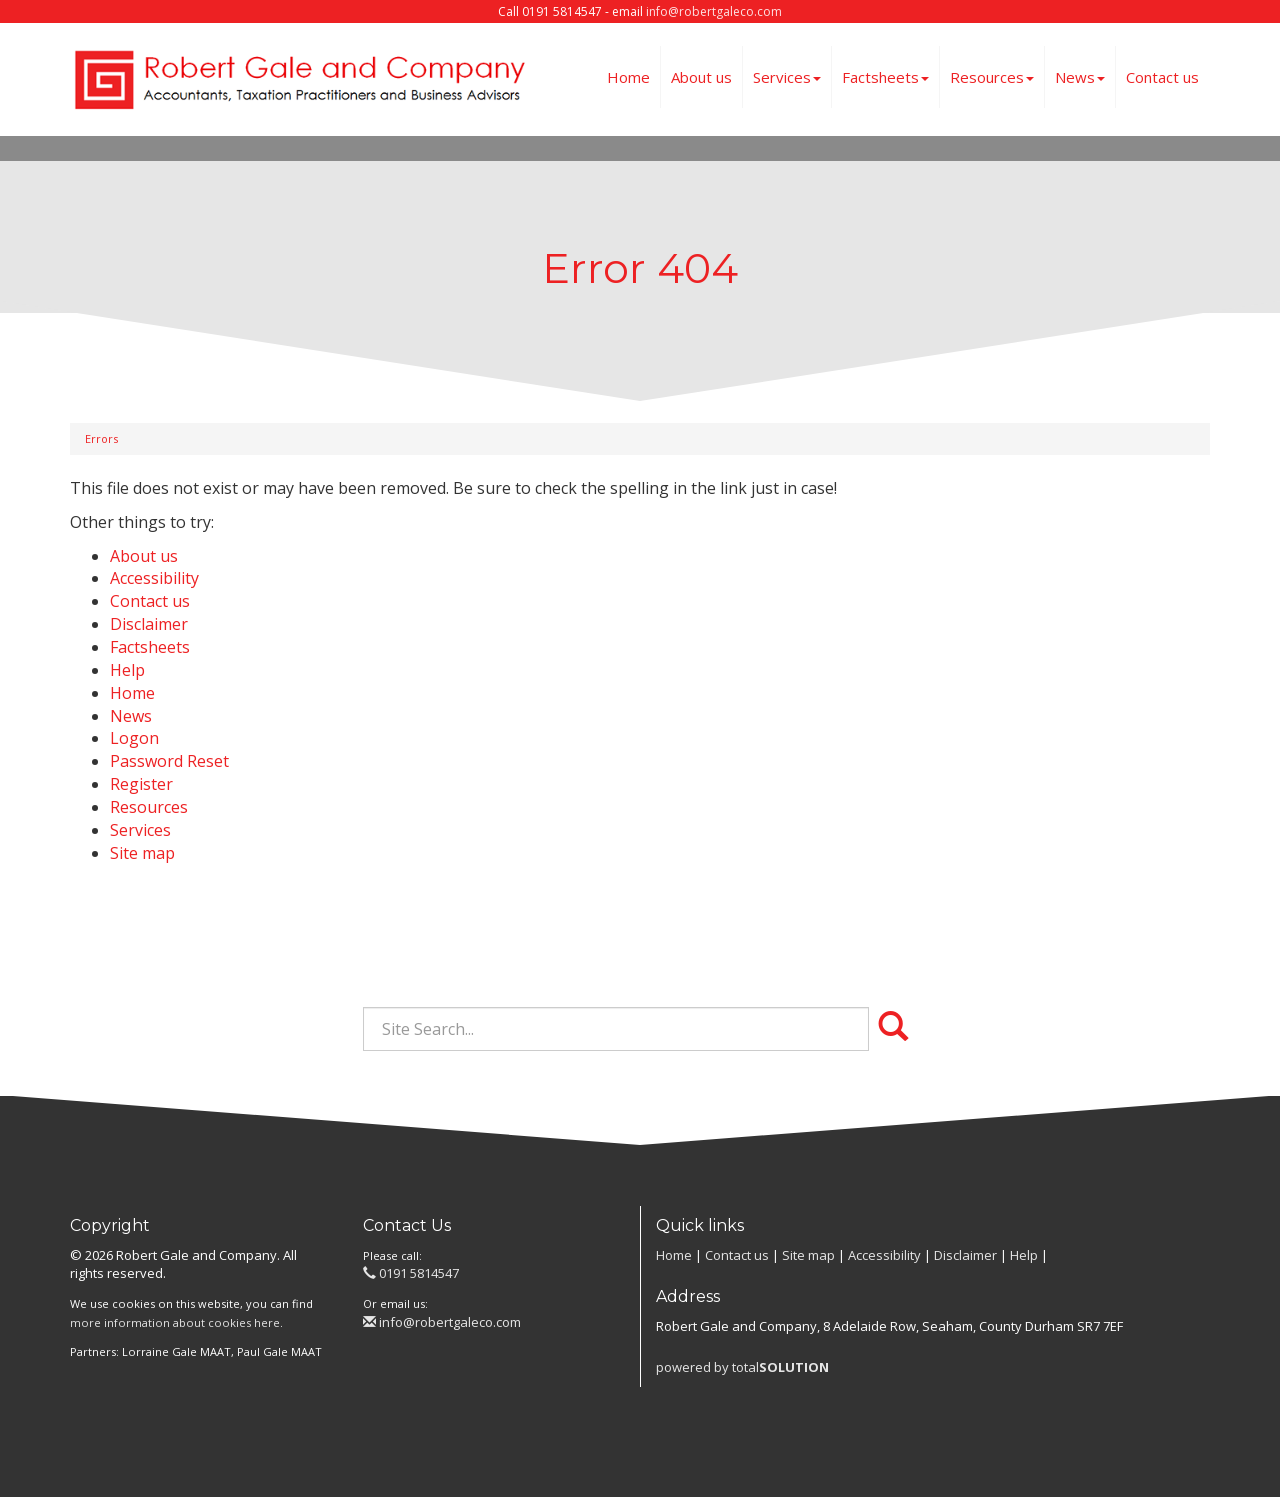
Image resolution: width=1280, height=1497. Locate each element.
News (1080, 77)
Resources (992, 77)
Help (127, 670)
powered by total (742, 1367)
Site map (142, 853)
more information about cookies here (175, 1322)
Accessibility (154, 578)
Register (141, 784)
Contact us (1162, 77)
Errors (101, 438)
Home (628, 77)
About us (701, 77)
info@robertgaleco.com (714, 11)
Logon (134, 738)
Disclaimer (149, 624)
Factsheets (885, 77)
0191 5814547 (411, 1273)
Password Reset (169, 761)
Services (787, 77)
